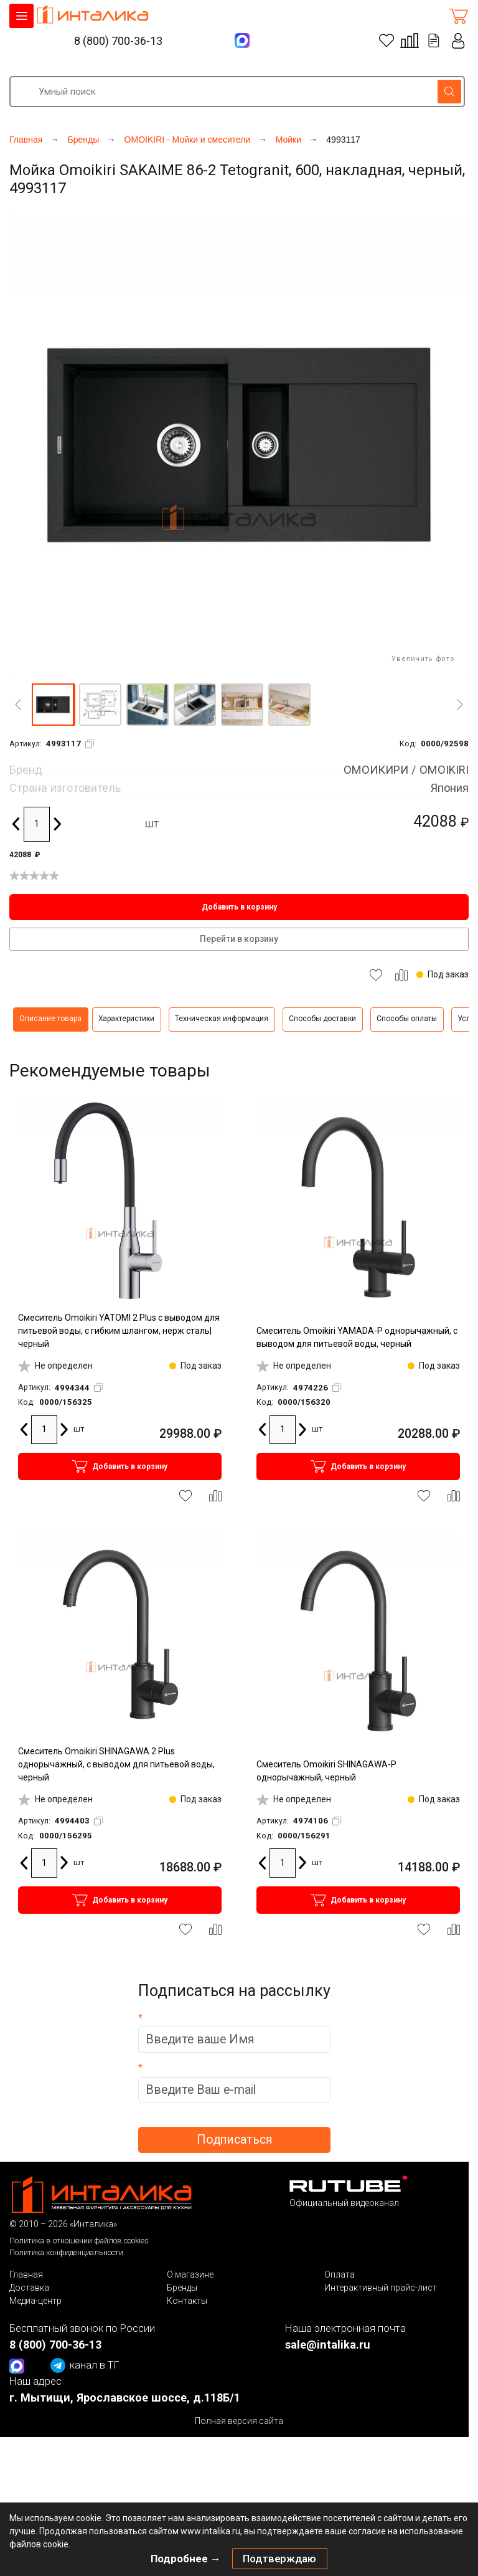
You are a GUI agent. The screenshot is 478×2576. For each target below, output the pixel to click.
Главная (26, 2274)
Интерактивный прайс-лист (380, 2288)
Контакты (187, 2301)
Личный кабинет (459, 41)
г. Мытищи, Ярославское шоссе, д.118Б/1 (124, 2397)
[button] (53, 704)
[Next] (460, 704)
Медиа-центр (35, 2301)
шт (152, 823)
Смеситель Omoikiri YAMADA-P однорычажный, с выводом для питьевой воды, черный (356, 1337)
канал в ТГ (85, 2365)
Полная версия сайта (239, 2421)
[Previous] (18, 704)
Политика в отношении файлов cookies (79, 2240)
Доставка (29, 2288)
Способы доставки (322, 1018)
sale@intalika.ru (327, 2344)
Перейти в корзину (239, 939)
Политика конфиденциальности (66, 2252)
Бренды (182, 2288)
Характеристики (126, 1018)
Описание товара (50, 1018)
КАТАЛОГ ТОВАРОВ (21, 16)
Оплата (339, 2274)
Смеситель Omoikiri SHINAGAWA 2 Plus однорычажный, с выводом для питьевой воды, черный (116, 1764)
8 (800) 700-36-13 (118, 40)
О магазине (190, 2274)
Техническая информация (221, 1018)
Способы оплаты (407, 1018)
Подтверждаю (279, 2558)
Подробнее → (186, 2558)
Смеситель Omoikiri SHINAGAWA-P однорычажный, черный (326, 1770)
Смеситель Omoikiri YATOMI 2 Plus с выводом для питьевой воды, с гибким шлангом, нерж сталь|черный (119, 1331)
